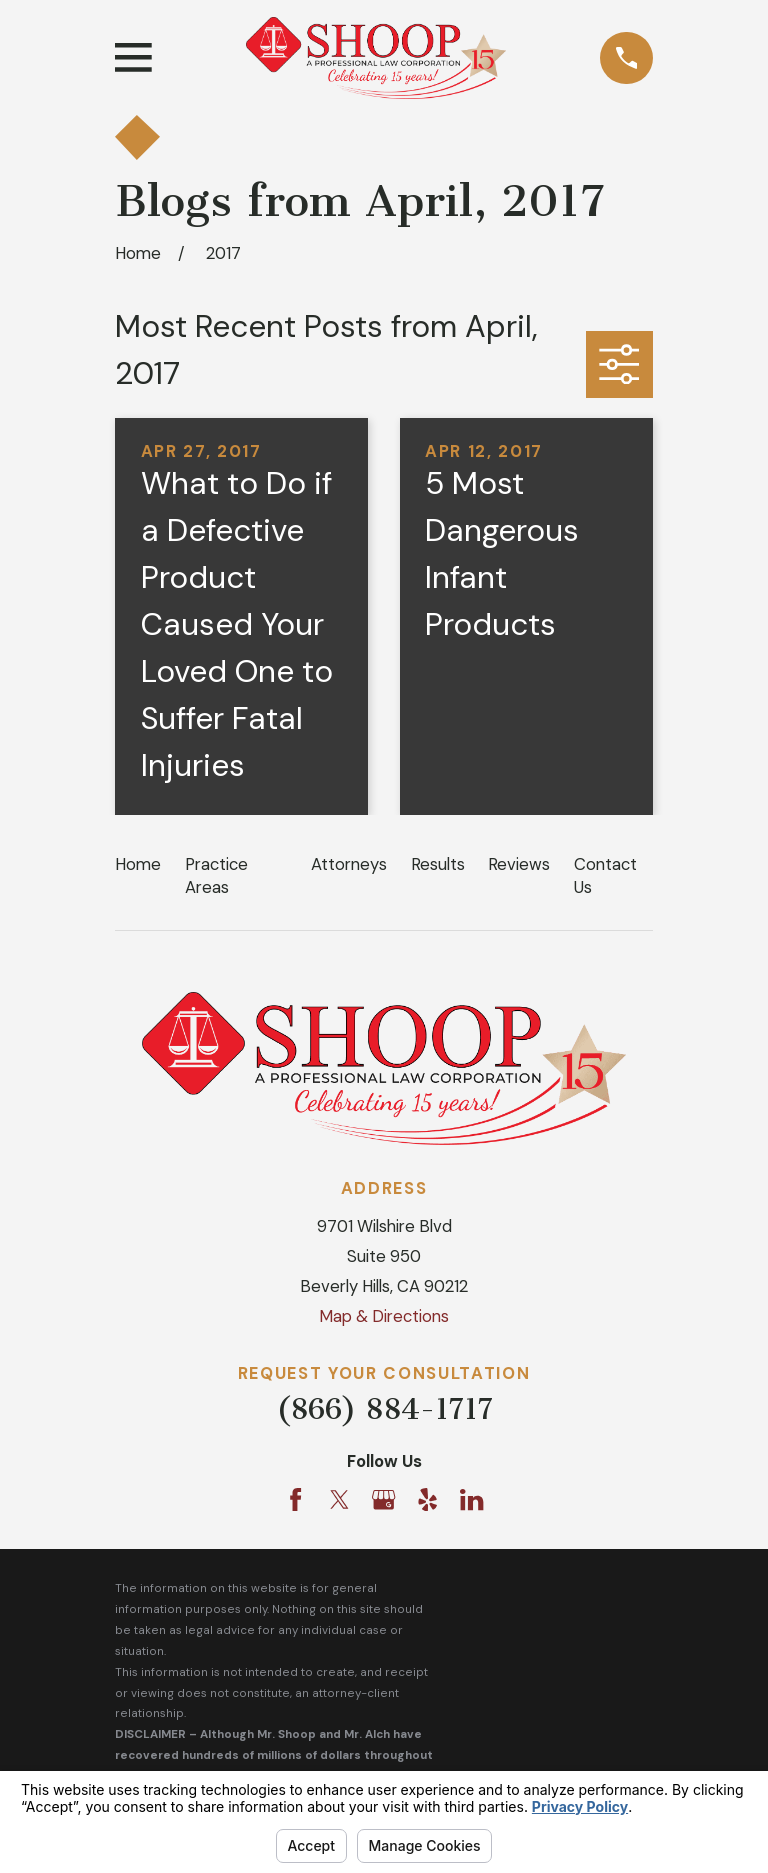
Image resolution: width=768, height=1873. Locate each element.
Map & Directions (384, 1316)
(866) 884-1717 (384, 1409)
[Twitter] (339, 1499)
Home (138, 864)
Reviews (519, 864)
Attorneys (349, 864)
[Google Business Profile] (383, 1499)
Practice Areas (216, 875)
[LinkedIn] (471, 1499)
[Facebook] (295, 1499)
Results (438, 864)
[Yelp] (427, 1499)
